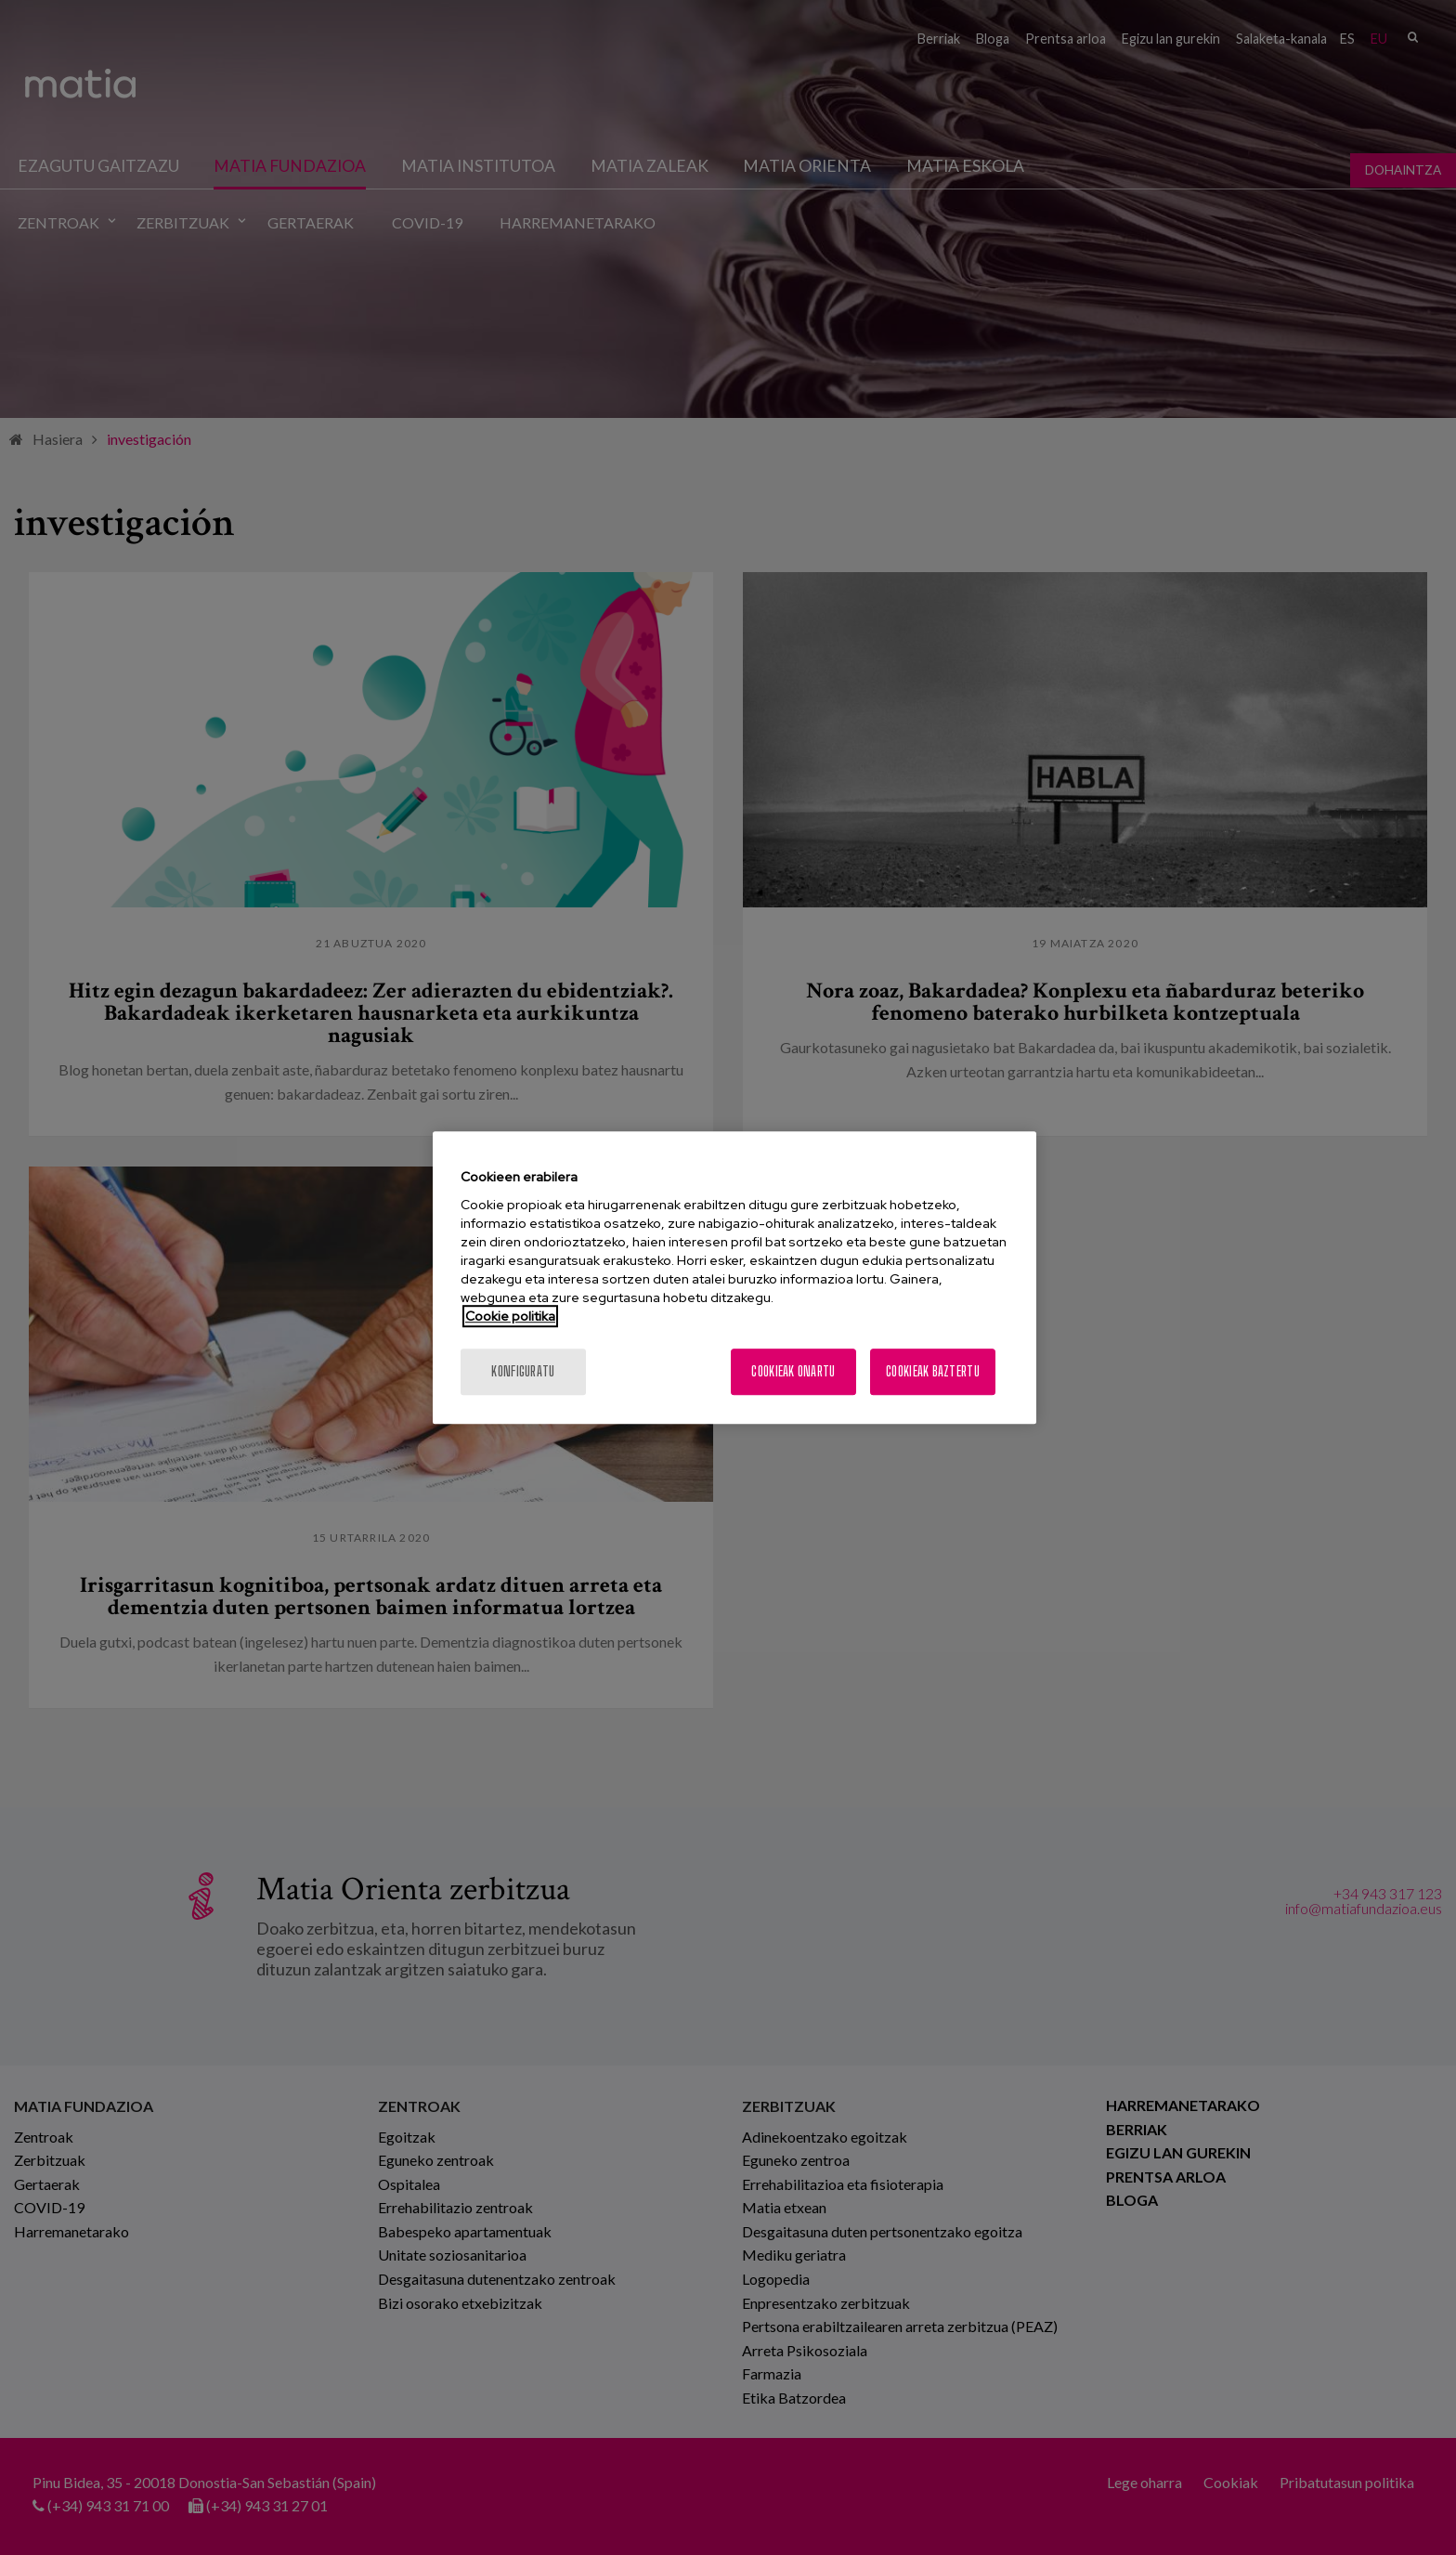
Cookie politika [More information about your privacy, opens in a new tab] (510, 1316)
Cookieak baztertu (933, 1371)
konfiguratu (522, 1371)
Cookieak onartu (793, 1371)
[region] (734, 1278)
